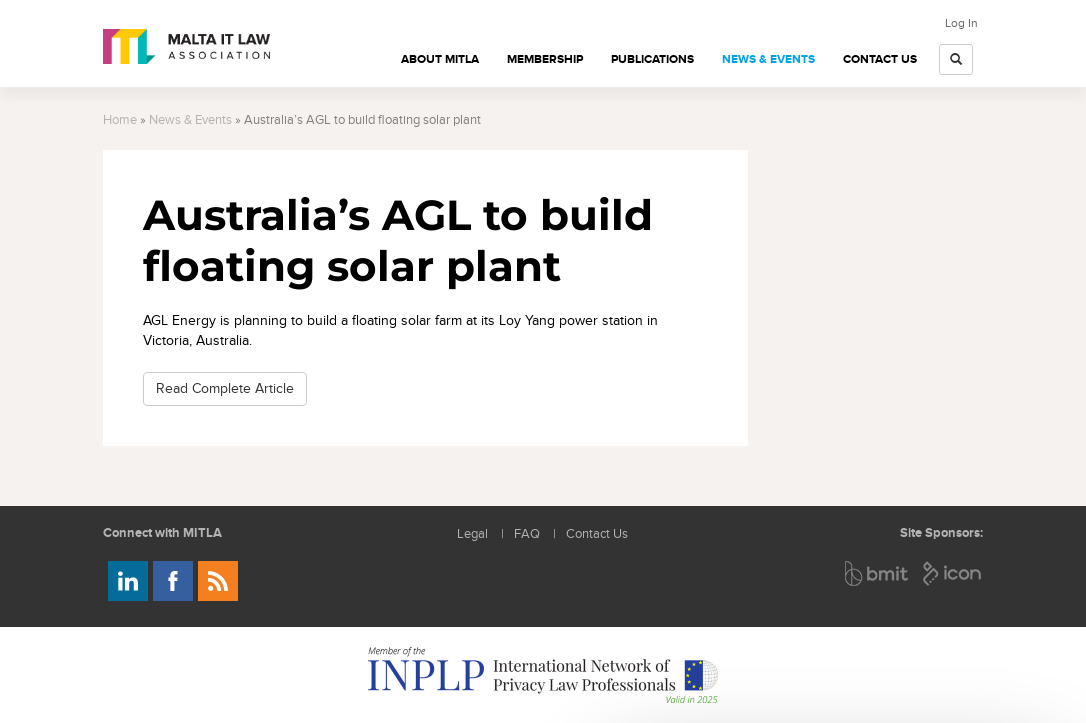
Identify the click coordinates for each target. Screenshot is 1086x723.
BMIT (877, 573)
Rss (218, 581)
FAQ (527, 534)
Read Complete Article (225, 388)
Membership (545, 59)
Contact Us (880, 59)
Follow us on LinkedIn (128, 581)
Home (120, 120)
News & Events (768, 59)
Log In (961, 23)
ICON (953, 573)
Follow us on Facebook (173, 581)
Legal (472, 534)
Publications (652, 59)
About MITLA (440, 59)
